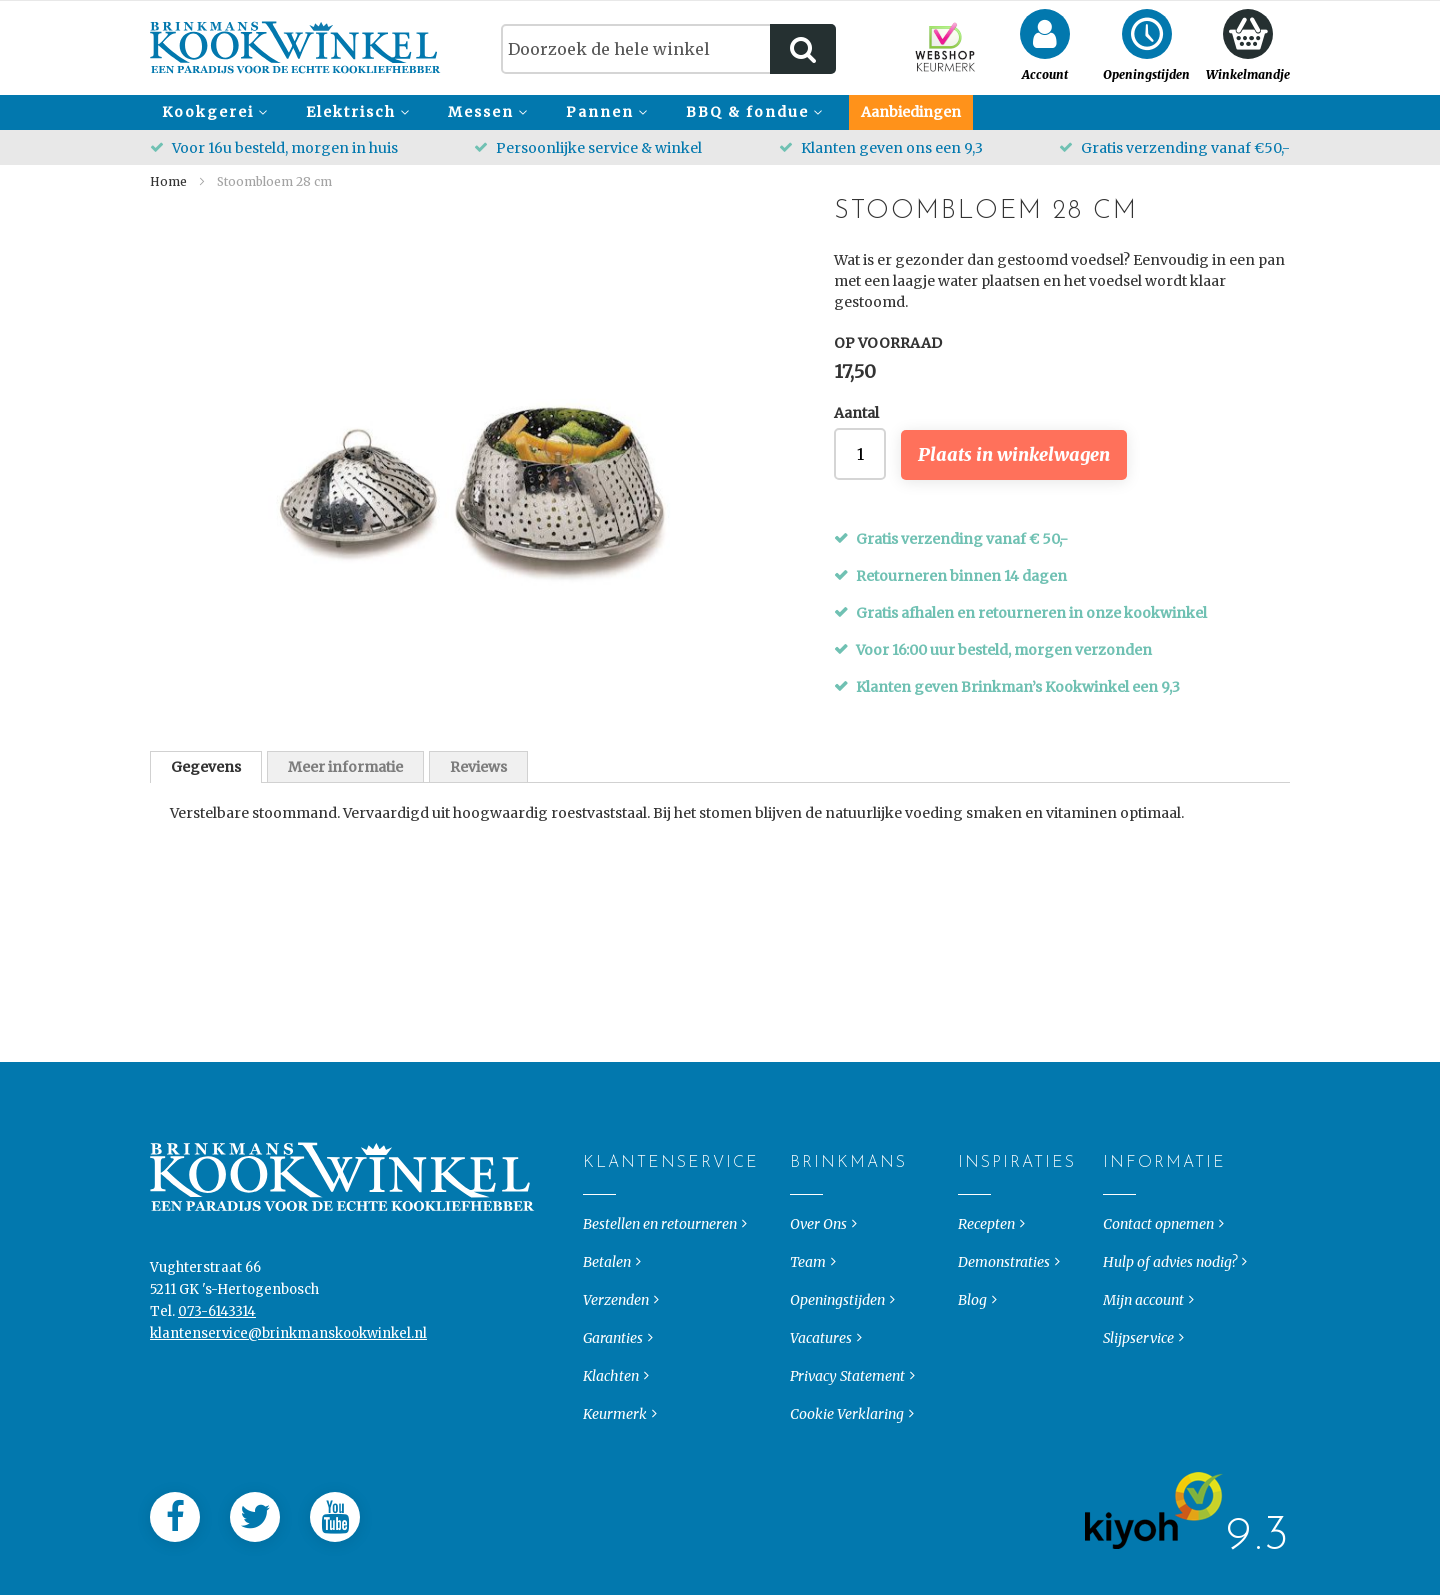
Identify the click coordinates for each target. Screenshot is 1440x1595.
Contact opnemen (1158, 1263)
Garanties (613, 1377)
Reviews (478, 767)
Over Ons (818, 1263)
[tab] (206, 767)
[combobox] (668, 49)
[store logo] (295, 47)
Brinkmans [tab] (806, 1202)
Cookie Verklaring (847, 1453)
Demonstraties (1004, 1301)
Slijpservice (1138, 1377)
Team (808, 1301)
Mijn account (1143, 1339)
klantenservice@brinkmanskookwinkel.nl (288, 1372)
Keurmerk (615, 1453)
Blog (972, 1339)
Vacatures (821, 1377)
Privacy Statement (847, 1415)
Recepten (986, 1263)
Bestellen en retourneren (660, 1263)
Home (168, 181)
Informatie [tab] (1119, 1202)
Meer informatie (345, 767)
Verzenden (616, 1339)
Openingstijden (837, 1339)
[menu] (720, 112)
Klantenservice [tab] (599, 1202)
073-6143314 (217, 1350)
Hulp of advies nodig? (1170, 1301)
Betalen (607, 1301)
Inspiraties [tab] (974, 1202)
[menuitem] (212, 112)
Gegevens (206, 767)
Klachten (611, 1415)
